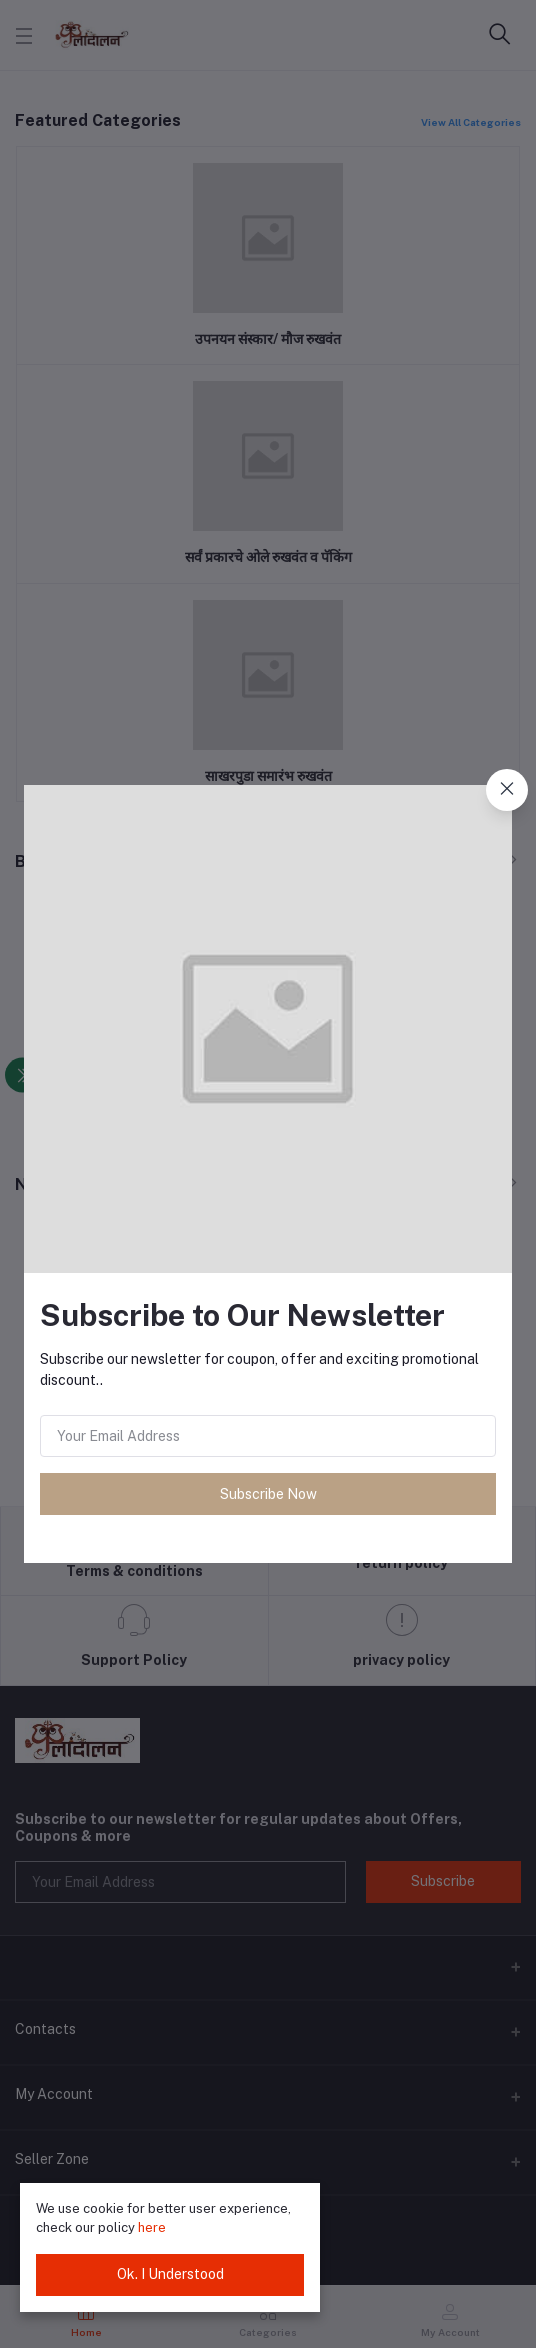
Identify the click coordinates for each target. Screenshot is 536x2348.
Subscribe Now (268, 1494)
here (152, 2227)
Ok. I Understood (170, 2274)
